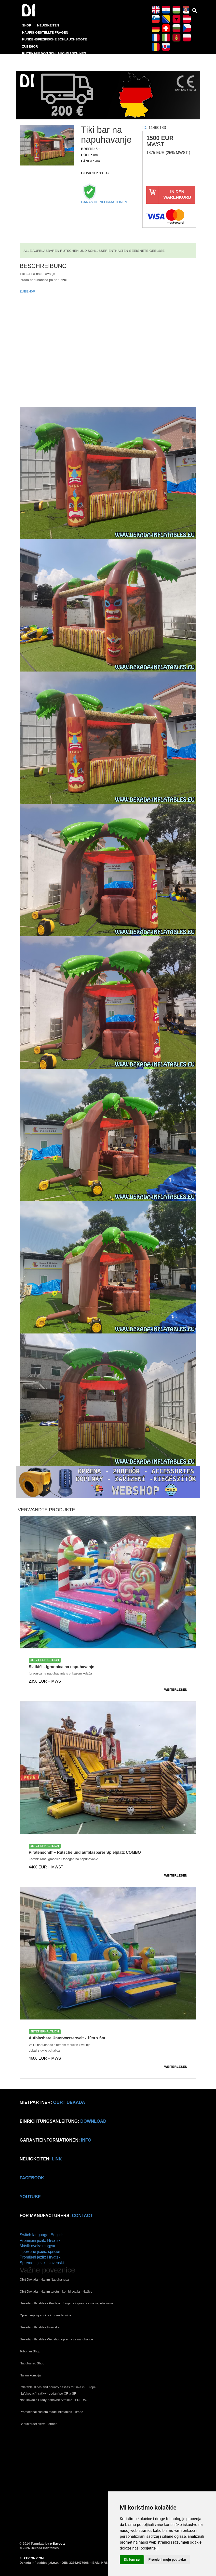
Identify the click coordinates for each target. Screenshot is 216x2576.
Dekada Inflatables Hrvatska (40, 2327)
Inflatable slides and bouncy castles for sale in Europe (58, 2387)
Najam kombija (30, 2375)
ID (144, 128)
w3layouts (58, 2543)
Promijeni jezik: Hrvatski (40, 2240)
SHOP (26, 25)
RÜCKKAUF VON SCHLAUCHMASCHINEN (54, 53)
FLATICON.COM (31, 2558)
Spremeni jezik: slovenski (42, 2263)
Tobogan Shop (30, 2351)
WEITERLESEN (175, 1689)
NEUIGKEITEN (48, 25)
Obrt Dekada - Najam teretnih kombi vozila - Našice (56, 2291)
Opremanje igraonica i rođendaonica (45, 2315)
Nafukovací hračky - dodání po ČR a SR (48, 2393)
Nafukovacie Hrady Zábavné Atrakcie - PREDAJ (54, 2400)
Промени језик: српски (40, 2251)
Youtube (30, 2196)
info (86, 2140)
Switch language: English (42, 2235)
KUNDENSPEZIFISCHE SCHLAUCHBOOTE (54, 39)
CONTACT (82, 2215)
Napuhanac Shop (32, 2363)
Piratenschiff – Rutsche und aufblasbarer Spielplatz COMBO (85, 1852)
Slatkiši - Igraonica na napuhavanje (61, 1667)
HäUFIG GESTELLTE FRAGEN (45, 32)
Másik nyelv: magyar (37, 2246)
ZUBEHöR (30, 46)
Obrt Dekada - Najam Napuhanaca (44, 2279)
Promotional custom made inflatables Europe (51, 2412)
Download (93, 2121)
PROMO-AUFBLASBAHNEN (43, 67)
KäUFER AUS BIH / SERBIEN (44, 60)
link (57, 2159)
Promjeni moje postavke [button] (167, 2560)
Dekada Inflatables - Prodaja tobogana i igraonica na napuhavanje (66, 2303)
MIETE (75, 67)
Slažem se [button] (132, 2560)
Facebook (32, 2177)
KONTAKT (93, 67)
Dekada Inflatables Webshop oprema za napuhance (56, 2339)
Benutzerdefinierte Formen (38, 2424)
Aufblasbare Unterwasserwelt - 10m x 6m (67, 2038)
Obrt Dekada (69, 2102)
